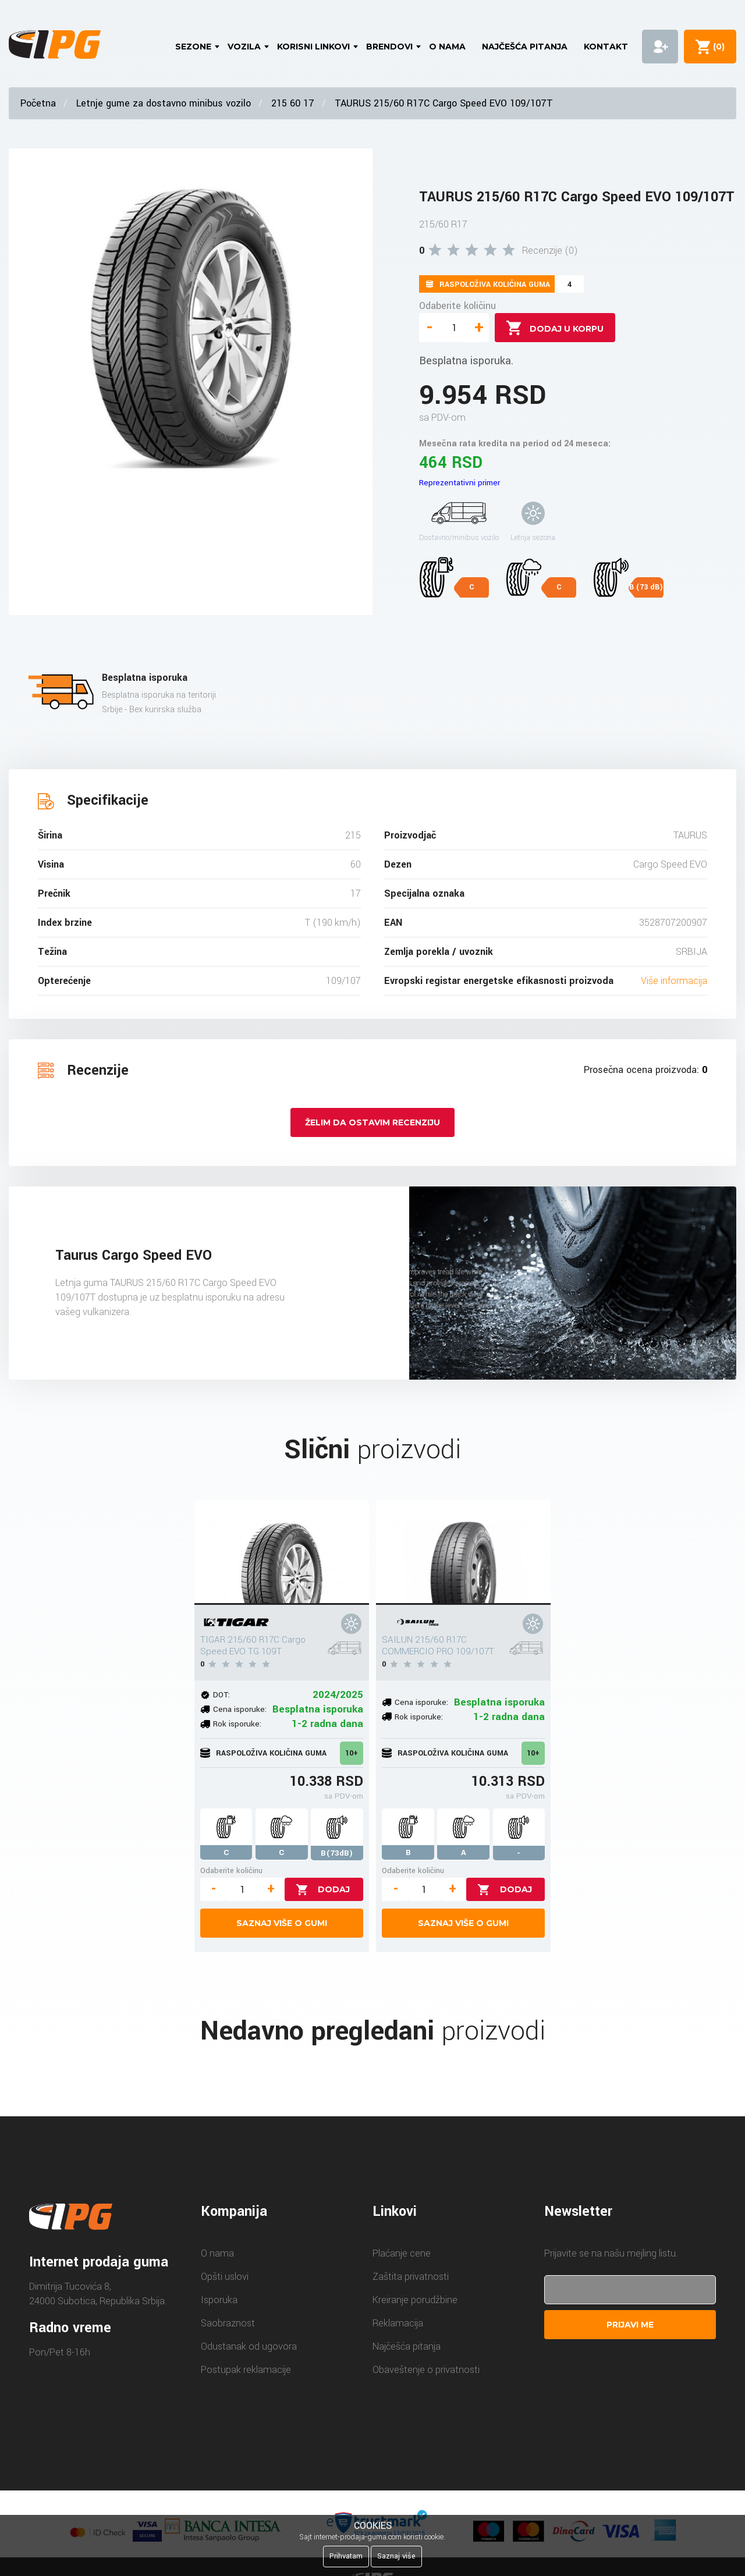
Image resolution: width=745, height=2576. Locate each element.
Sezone (193, 46)
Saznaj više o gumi (281, 1923)
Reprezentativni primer (459, 482)
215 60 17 (292, 103)
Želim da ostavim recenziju (372, 1122)
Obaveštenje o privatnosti (426, 2369)
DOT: (221, 1694)
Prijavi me (630, 2324)
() (716, 46)
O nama (447, 46)
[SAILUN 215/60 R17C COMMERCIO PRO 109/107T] (463, 1552)
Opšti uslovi (225, 2276)
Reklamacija (397, 2323)
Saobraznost (228, 2323)
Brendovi (389, 46)
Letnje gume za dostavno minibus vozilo (163, 103)
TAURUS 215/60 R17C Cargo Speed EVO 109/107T (444, 103)
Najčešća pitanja (524, 46)
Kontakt (606, 46)
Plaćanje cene (401, 2253)
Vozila (244, 46)
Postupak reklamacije (246, 2369)
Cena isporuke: (240, 1709)
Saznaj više (396, 2556)
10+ (351, 1753)
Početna (38, 103)
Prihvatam (346, 2556)
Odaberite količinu (457, 305)
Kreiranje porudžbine (414, 2300)
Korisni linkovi (313, 46)
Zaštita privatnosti (410, 2276)
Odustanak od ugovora (249, 2346)
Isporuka (219, 2300)
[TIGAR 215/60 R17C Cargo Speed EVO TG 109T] (281, 1552)
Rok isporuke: (237, 1723)
